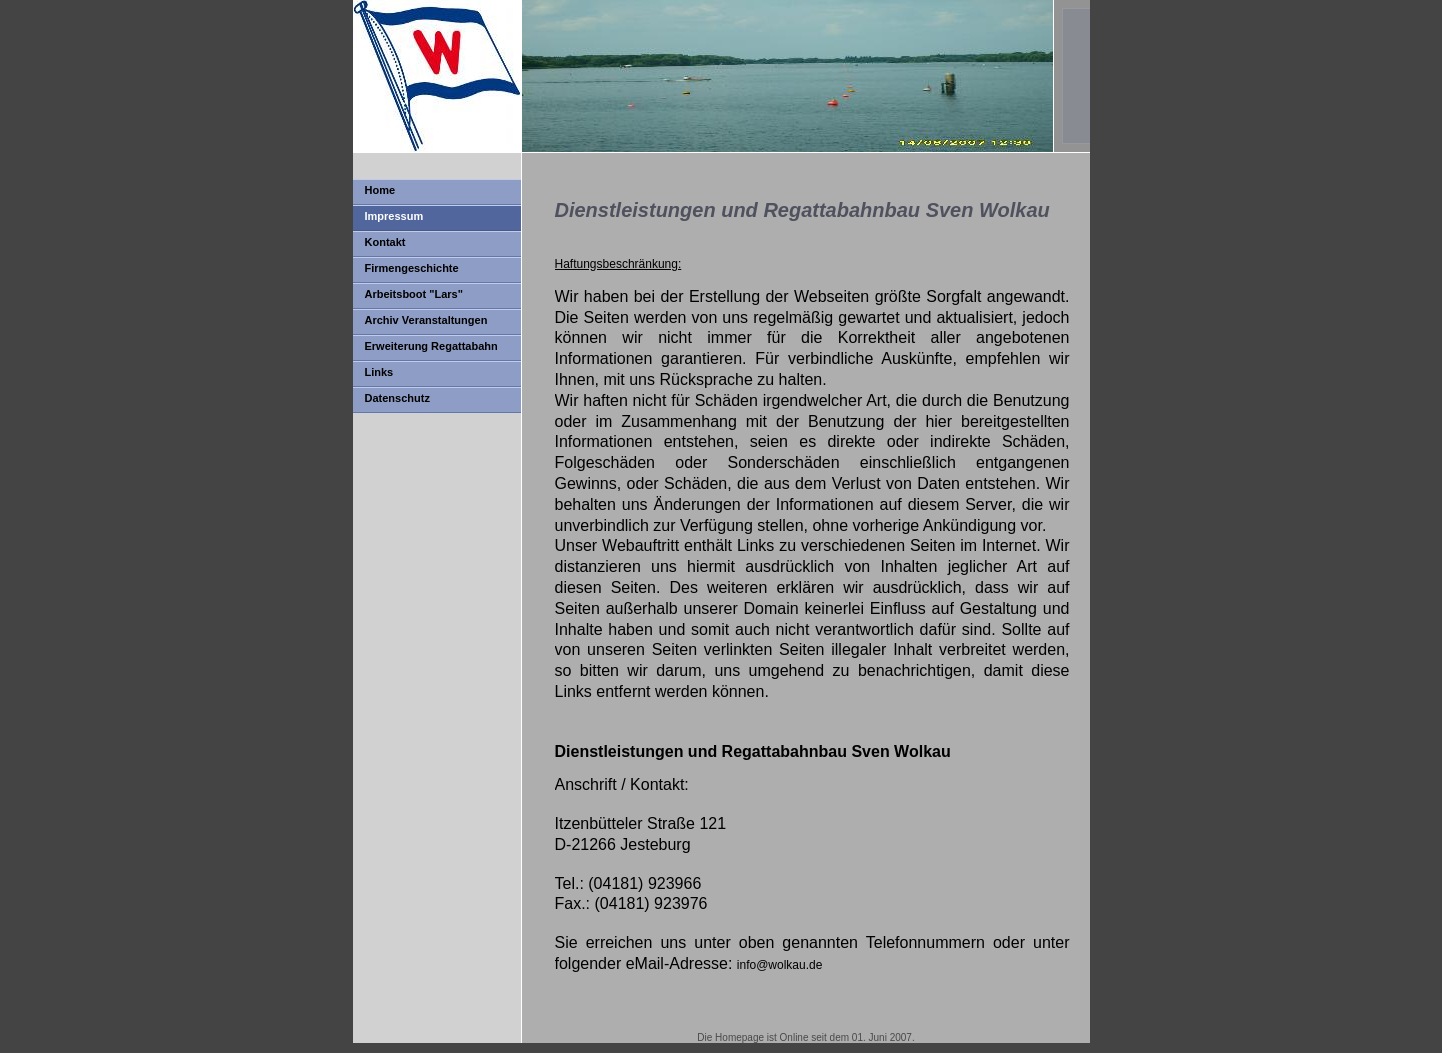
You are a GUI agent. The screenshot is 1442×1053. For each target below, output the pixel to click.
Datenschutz (397, 398)
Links (379, 372)
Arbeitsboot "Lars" (414, 294)
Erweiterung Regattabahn (431, 346)
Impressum (394, 216)
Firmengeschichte (412, 268)
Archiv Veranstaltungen (426, 320)
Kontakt (385, 242)
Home (380, 190)
